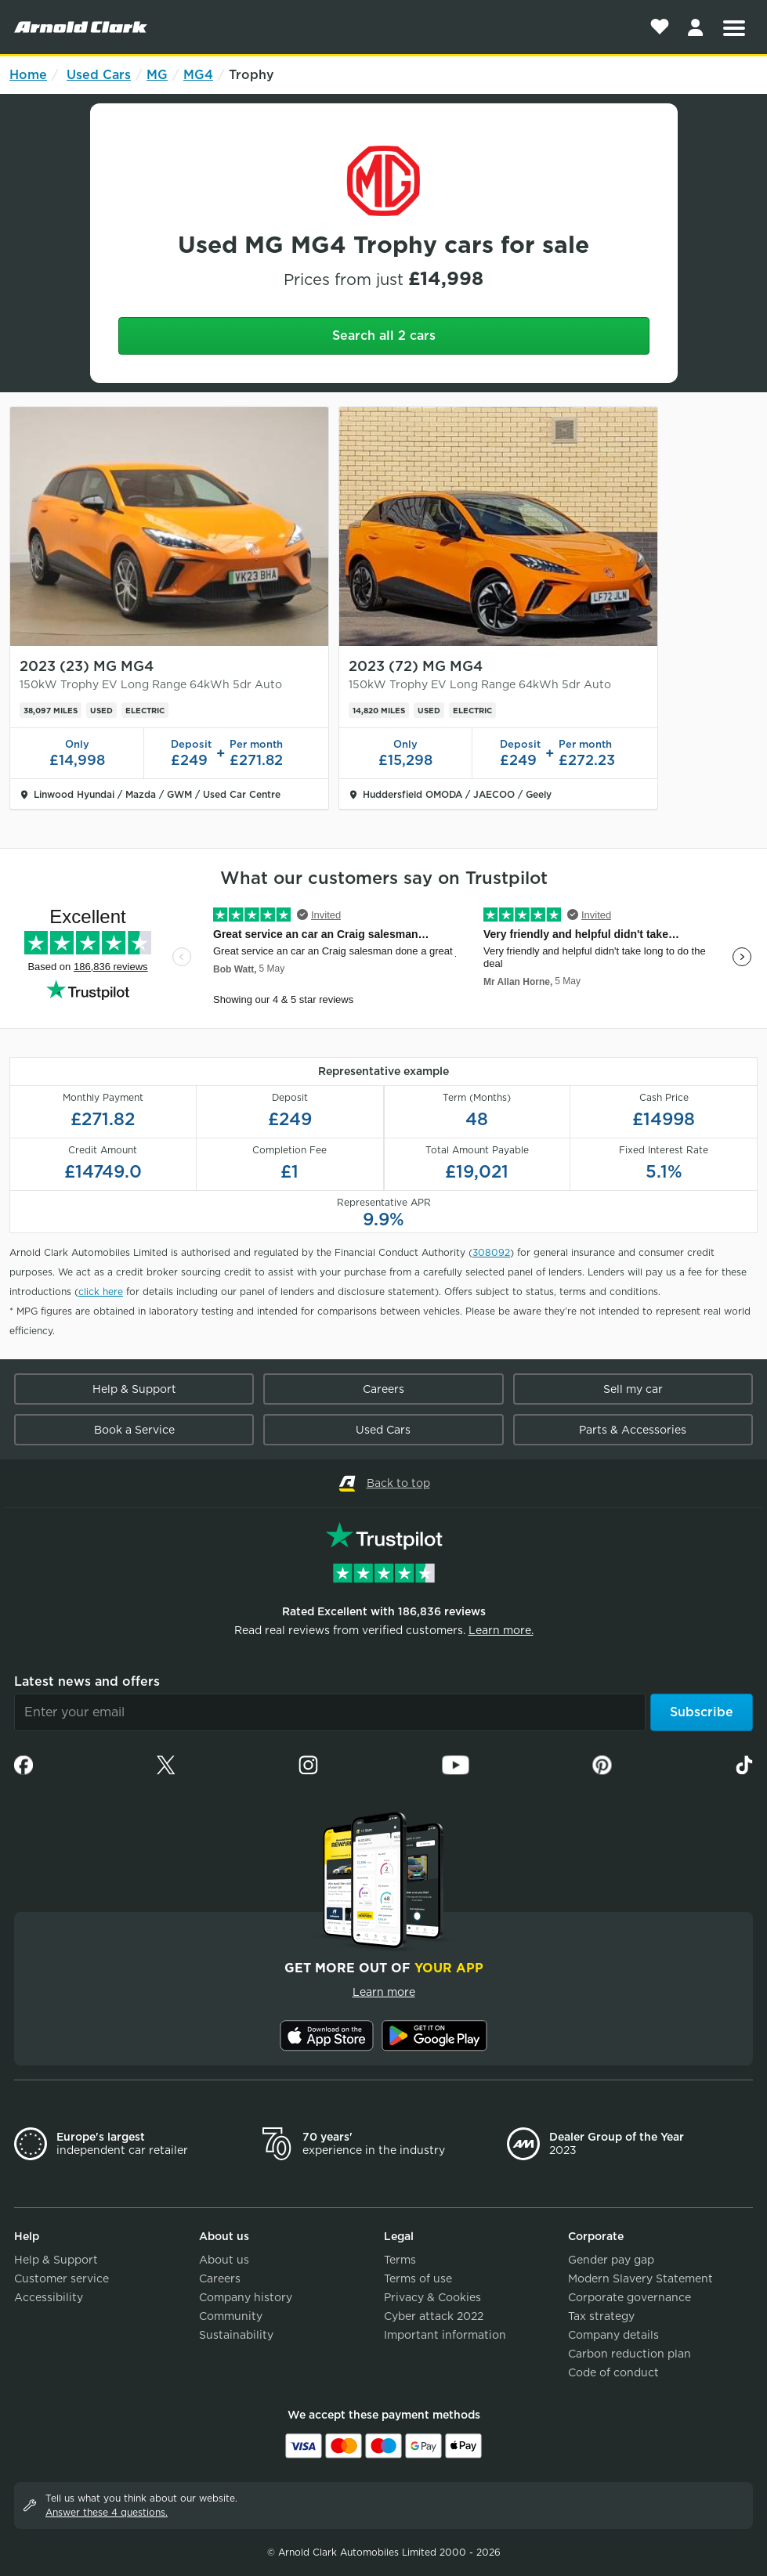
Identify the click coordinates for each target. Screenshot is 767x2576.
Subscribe (701, 1712)
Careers (383, 1389)
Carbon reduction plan (629, 2353)
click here (100, 1291)
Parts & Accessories (632, 1429)
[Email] (330, 1712)
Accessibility (48, 2297)
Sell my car (633, 1389)
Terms (400, 2259)
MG (157, 74)
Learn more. (501, 1630)
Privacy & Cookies (432, 2297)
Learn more (384, 1992)
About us (224, 2259)
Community (230, 2316)
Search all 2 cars (384, 335)
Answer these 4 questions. (106, 2512)
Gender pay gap (611, 2259)
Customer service (61, 2278)
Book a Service (134, 1429)
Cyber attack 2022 (433, 2316)
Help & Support (134, 1389)
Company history (245, 2297)
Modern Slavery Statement (640, 2278)
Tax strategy (601, 2316)
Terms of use (418, 2278)
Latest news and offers (87, 1681)
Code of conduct (613, 2372)
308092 (491, 1252)
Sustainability (236, 2335)
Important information (445, 2335)
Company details (613, 2335)
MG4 (198, 74)
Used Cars (99, 74)
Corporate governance (629, 2297)
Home (28, 74)
